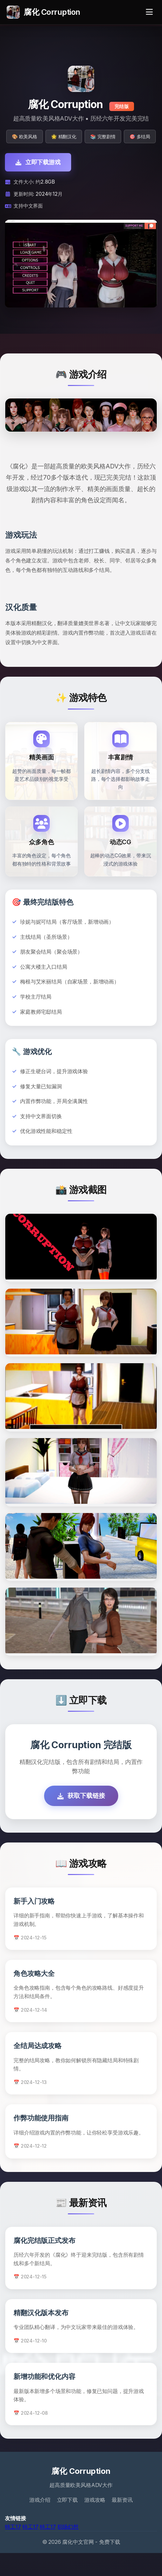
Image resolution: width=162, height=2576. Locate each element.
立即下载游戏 (38, 162)
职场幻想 (68, 2549)
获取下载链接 (81, 1819)
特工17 (13, 2549)
